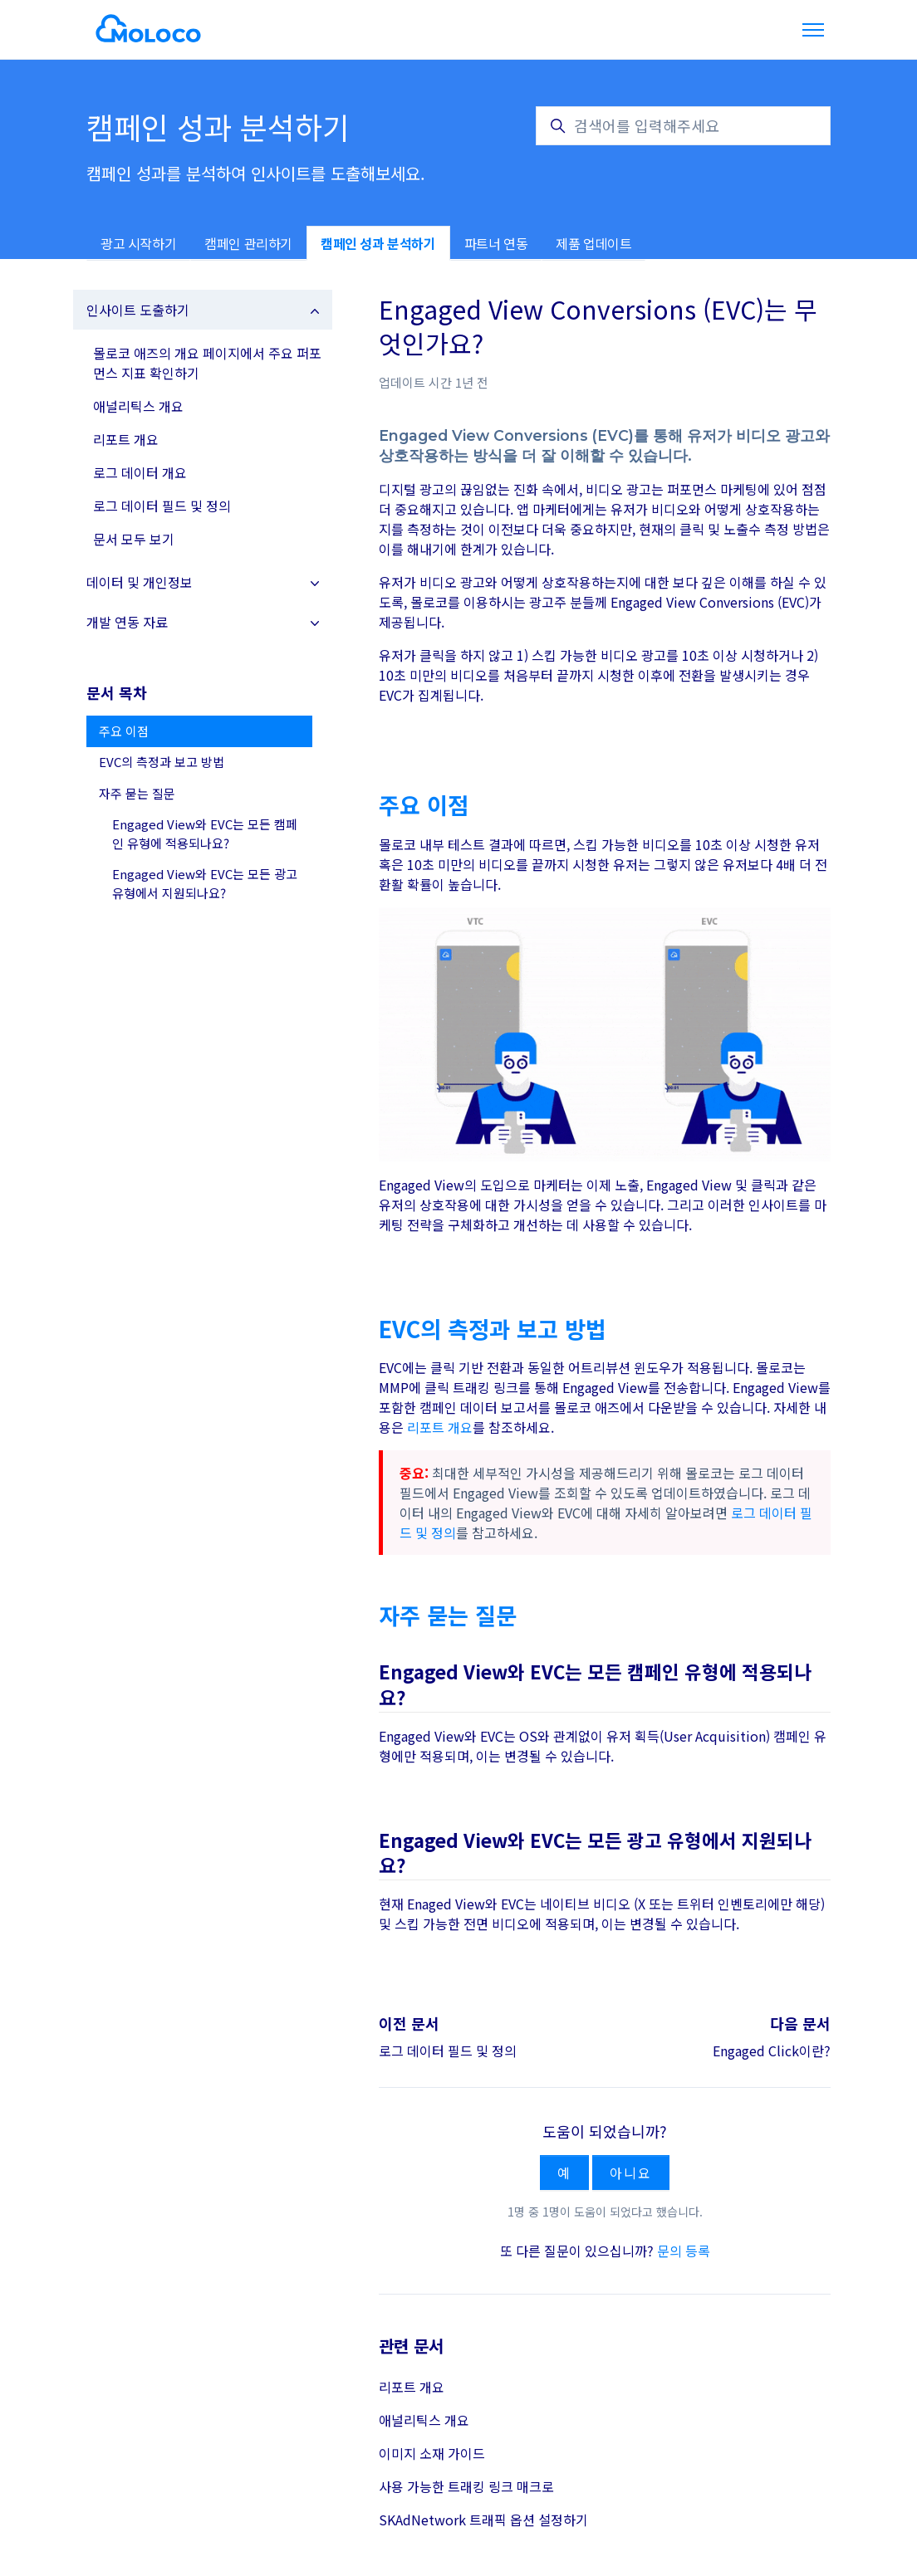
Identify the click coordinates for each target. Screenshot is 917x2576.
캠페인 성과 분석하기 (378, 243)
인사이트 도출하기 (137, 310)
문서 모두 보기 (133, 539)
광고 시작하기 (138, 243)
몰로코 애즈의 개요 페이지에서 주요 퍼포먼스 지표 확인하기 (207, 363)
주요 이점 (124, 731)
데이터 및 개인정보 (139, 582)
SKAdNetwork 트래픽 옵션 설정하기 (483, 2520)
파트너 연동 (496, 243)
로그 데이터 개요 (140, 472)
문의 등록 (683, 2251)
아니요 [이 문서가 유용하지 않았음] (630, 2173)
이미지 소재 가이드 (432, 2453)
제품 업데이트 (593, 243)
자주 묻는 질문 (137, 793)
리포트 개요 (440, 1427)
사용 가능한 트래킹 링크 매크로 (466, 2486)
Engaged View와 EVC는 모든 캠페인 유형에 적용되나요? (204, 833)
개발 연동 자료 (127, 622)
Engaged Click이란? (772, 2050)
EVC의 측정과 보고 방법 (161, 761)
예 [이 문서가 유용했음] (564, 2173)
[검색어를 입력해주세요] (683, 125)
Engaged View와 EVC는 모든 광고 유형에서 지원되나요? (204, 883)
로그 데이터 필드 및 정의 (448, 2050)
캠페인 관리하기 (248, 243)
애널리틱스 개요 (424, 2420)
